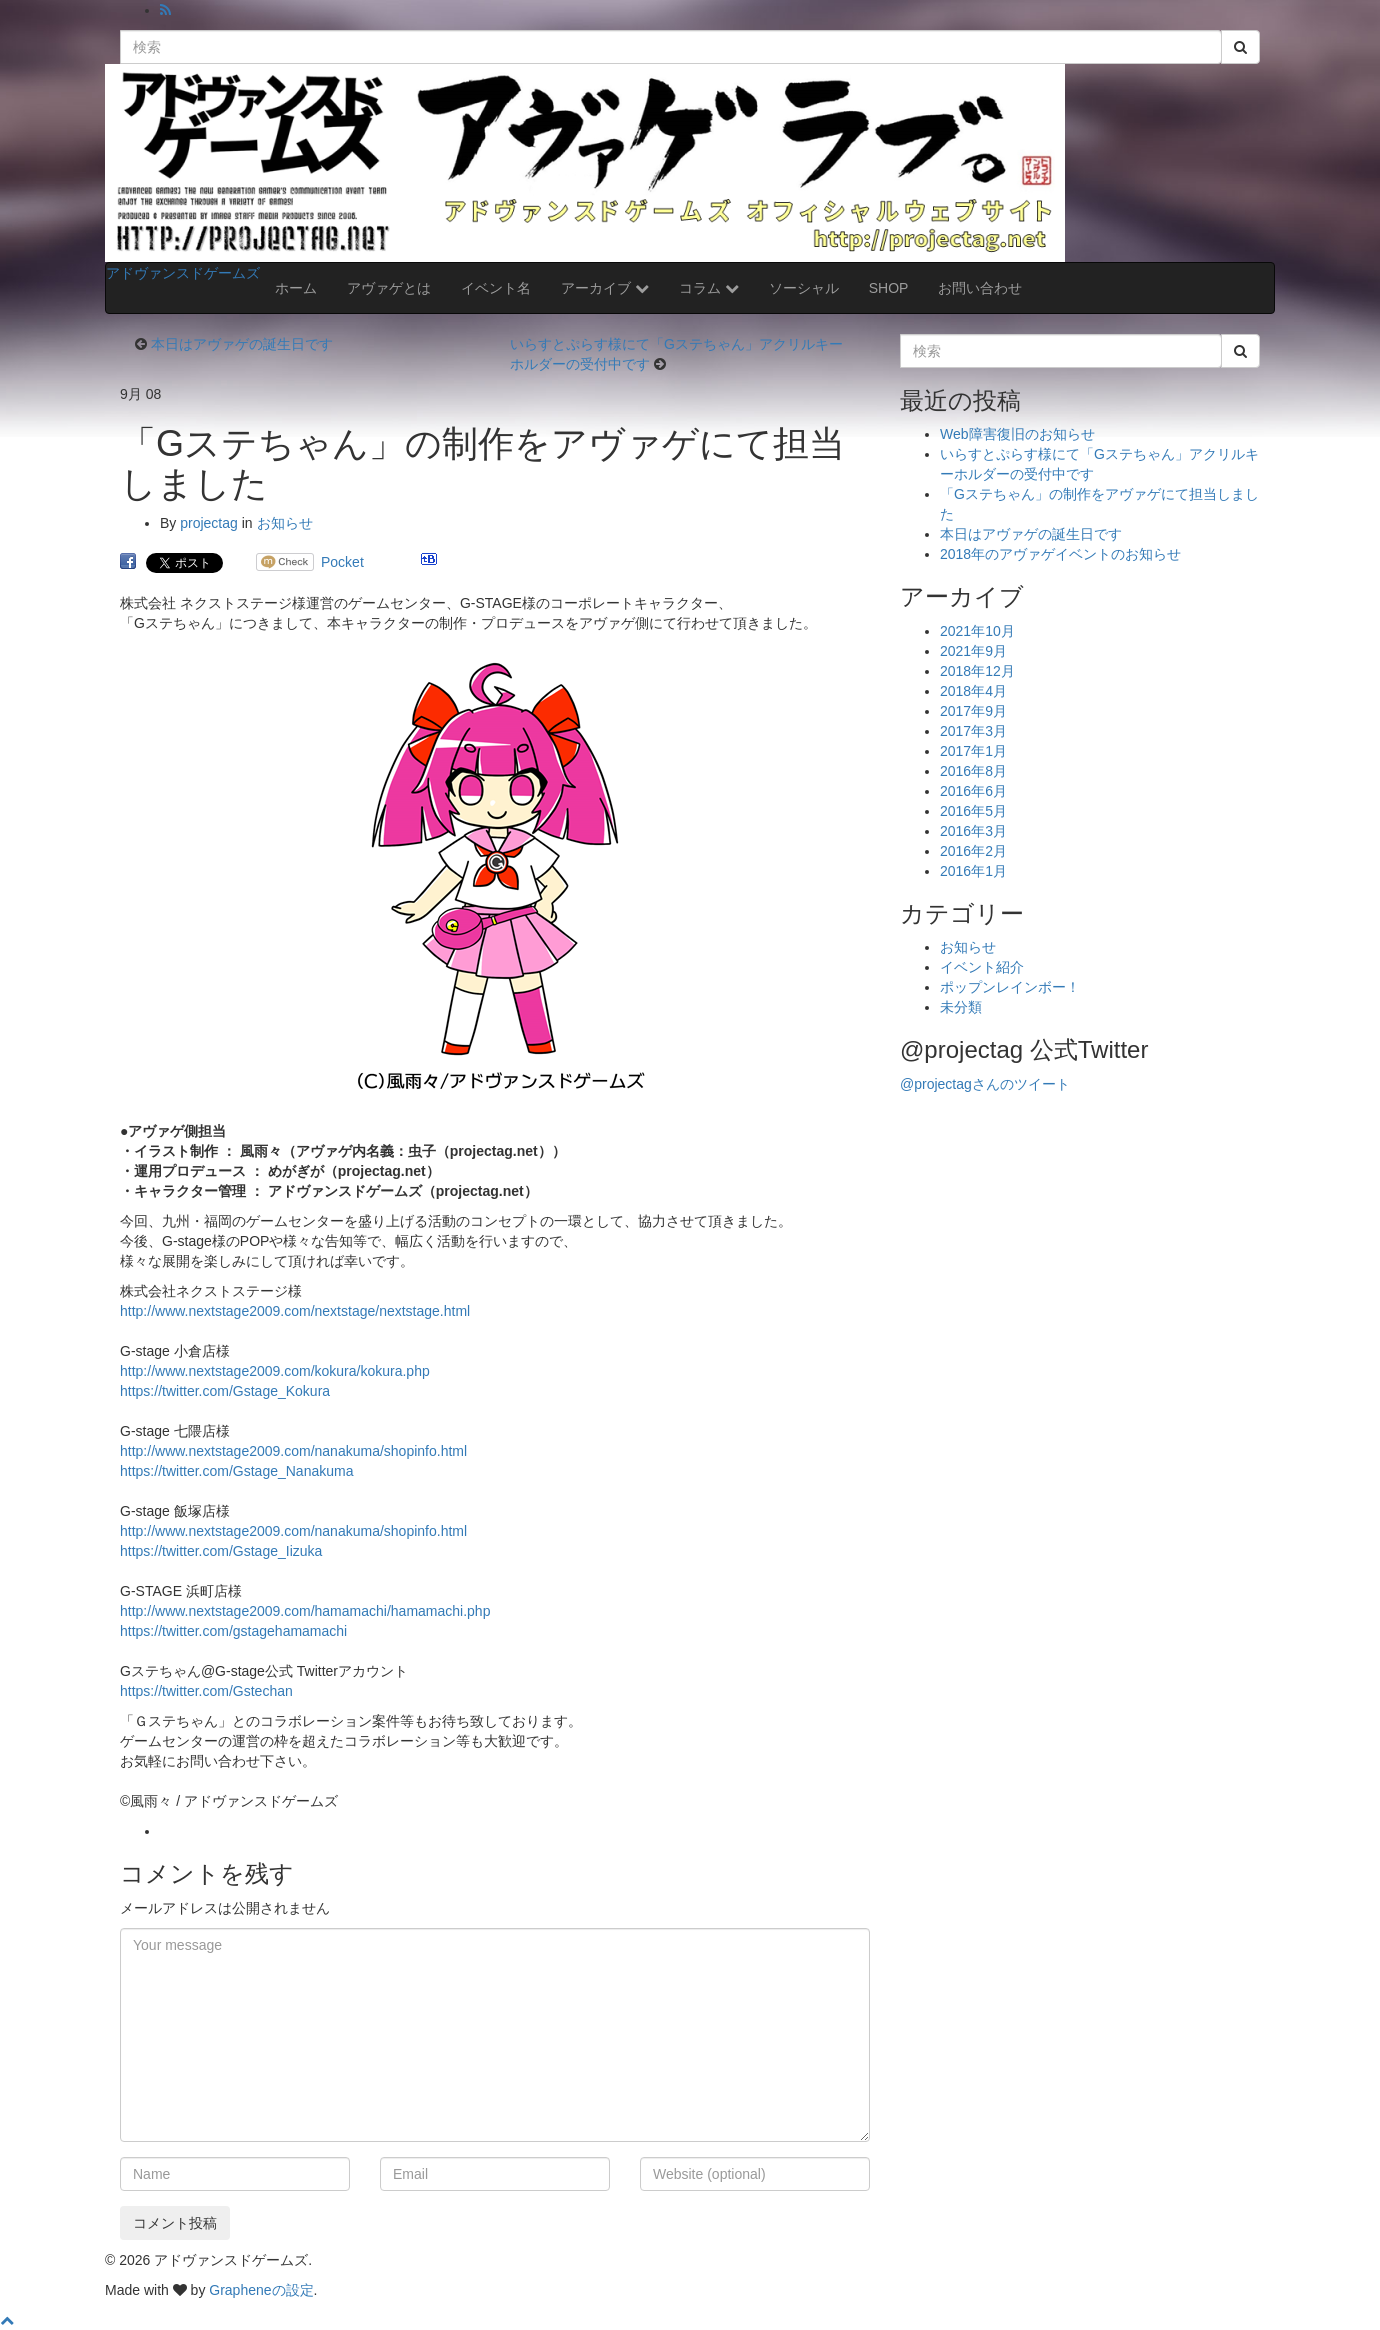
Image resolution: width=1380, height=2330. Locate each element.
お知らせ (285, 523)
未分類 (961, 1007)
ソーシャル (804, 288)
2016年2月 (973, 851)
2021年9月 (973, 651)
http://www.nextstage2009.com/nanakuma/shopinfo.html (293, 1451)
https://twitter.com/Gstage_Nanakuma (236, 1471)
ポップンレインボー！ (1010, 987)
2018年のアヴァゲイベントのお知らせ (1060, 554)
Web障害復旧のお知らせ (1017, 434)
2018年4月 (973, 691)
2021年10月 (977, 631)
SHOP (889, 288)
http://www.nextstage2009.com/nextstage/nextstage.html (295, 1311)
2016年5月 (973, 811)
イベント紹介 (982, 967)
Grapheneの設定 (261, 2290)
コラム (709, 288)
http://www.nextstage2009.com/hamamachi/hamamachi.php (305, 1611)
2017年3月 (973, 731)
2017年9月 (973, 711)
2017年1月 (973, 751)
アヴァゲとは (389, 288)
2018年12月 (977, 671)
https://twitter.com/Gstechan (206, 1691)
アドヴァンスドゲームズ (183, 273)
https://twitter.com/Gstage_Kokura (225, 1391)
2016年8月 (973, 771)
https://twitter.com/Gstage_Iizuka (221, 1551)
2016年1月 (973, 871)
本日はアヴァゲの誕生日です (242, 344)
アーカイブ (605, 288)
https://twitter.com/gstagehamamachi (233, 1631)
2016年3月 (973, 831)
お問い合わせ (980, 288)
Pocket (342, 562)
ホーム (296, 288)
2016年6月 (973, 791)
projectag (209, 523)
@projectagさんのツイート (985, 1084)
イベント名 (496, 288)
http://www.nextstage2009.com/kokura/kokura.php (275, 1371)
